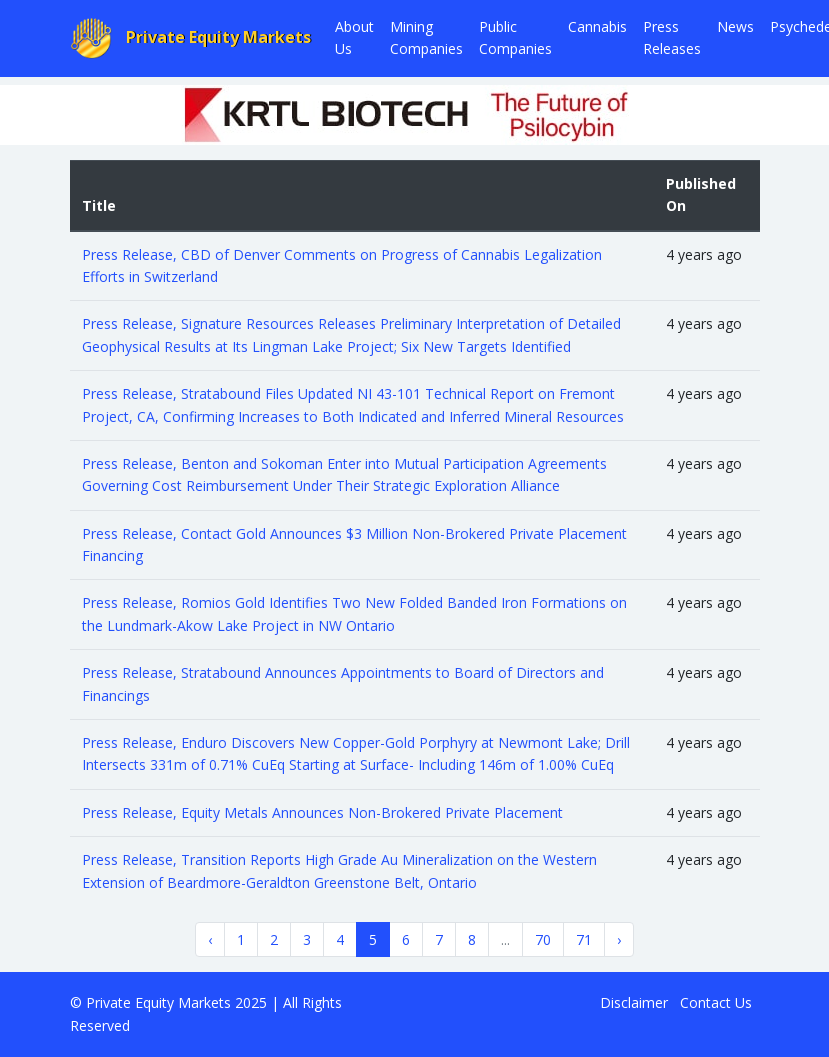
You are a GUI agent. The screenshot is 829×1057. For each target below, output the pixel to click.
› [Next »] (619, 939)
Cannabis (597, 26)
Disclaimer (634, 1002)
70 (543, 939)
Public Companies (515, 37)
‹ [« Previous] (210, 939)
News (735, 26)
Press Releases (672, 37)
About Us (354, 37)
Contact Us (716, 1002)
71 (584, 939)
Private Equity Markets (191, 38)
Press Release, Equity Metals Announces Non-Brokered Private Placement (322, 812)
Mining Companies (426, 37)
